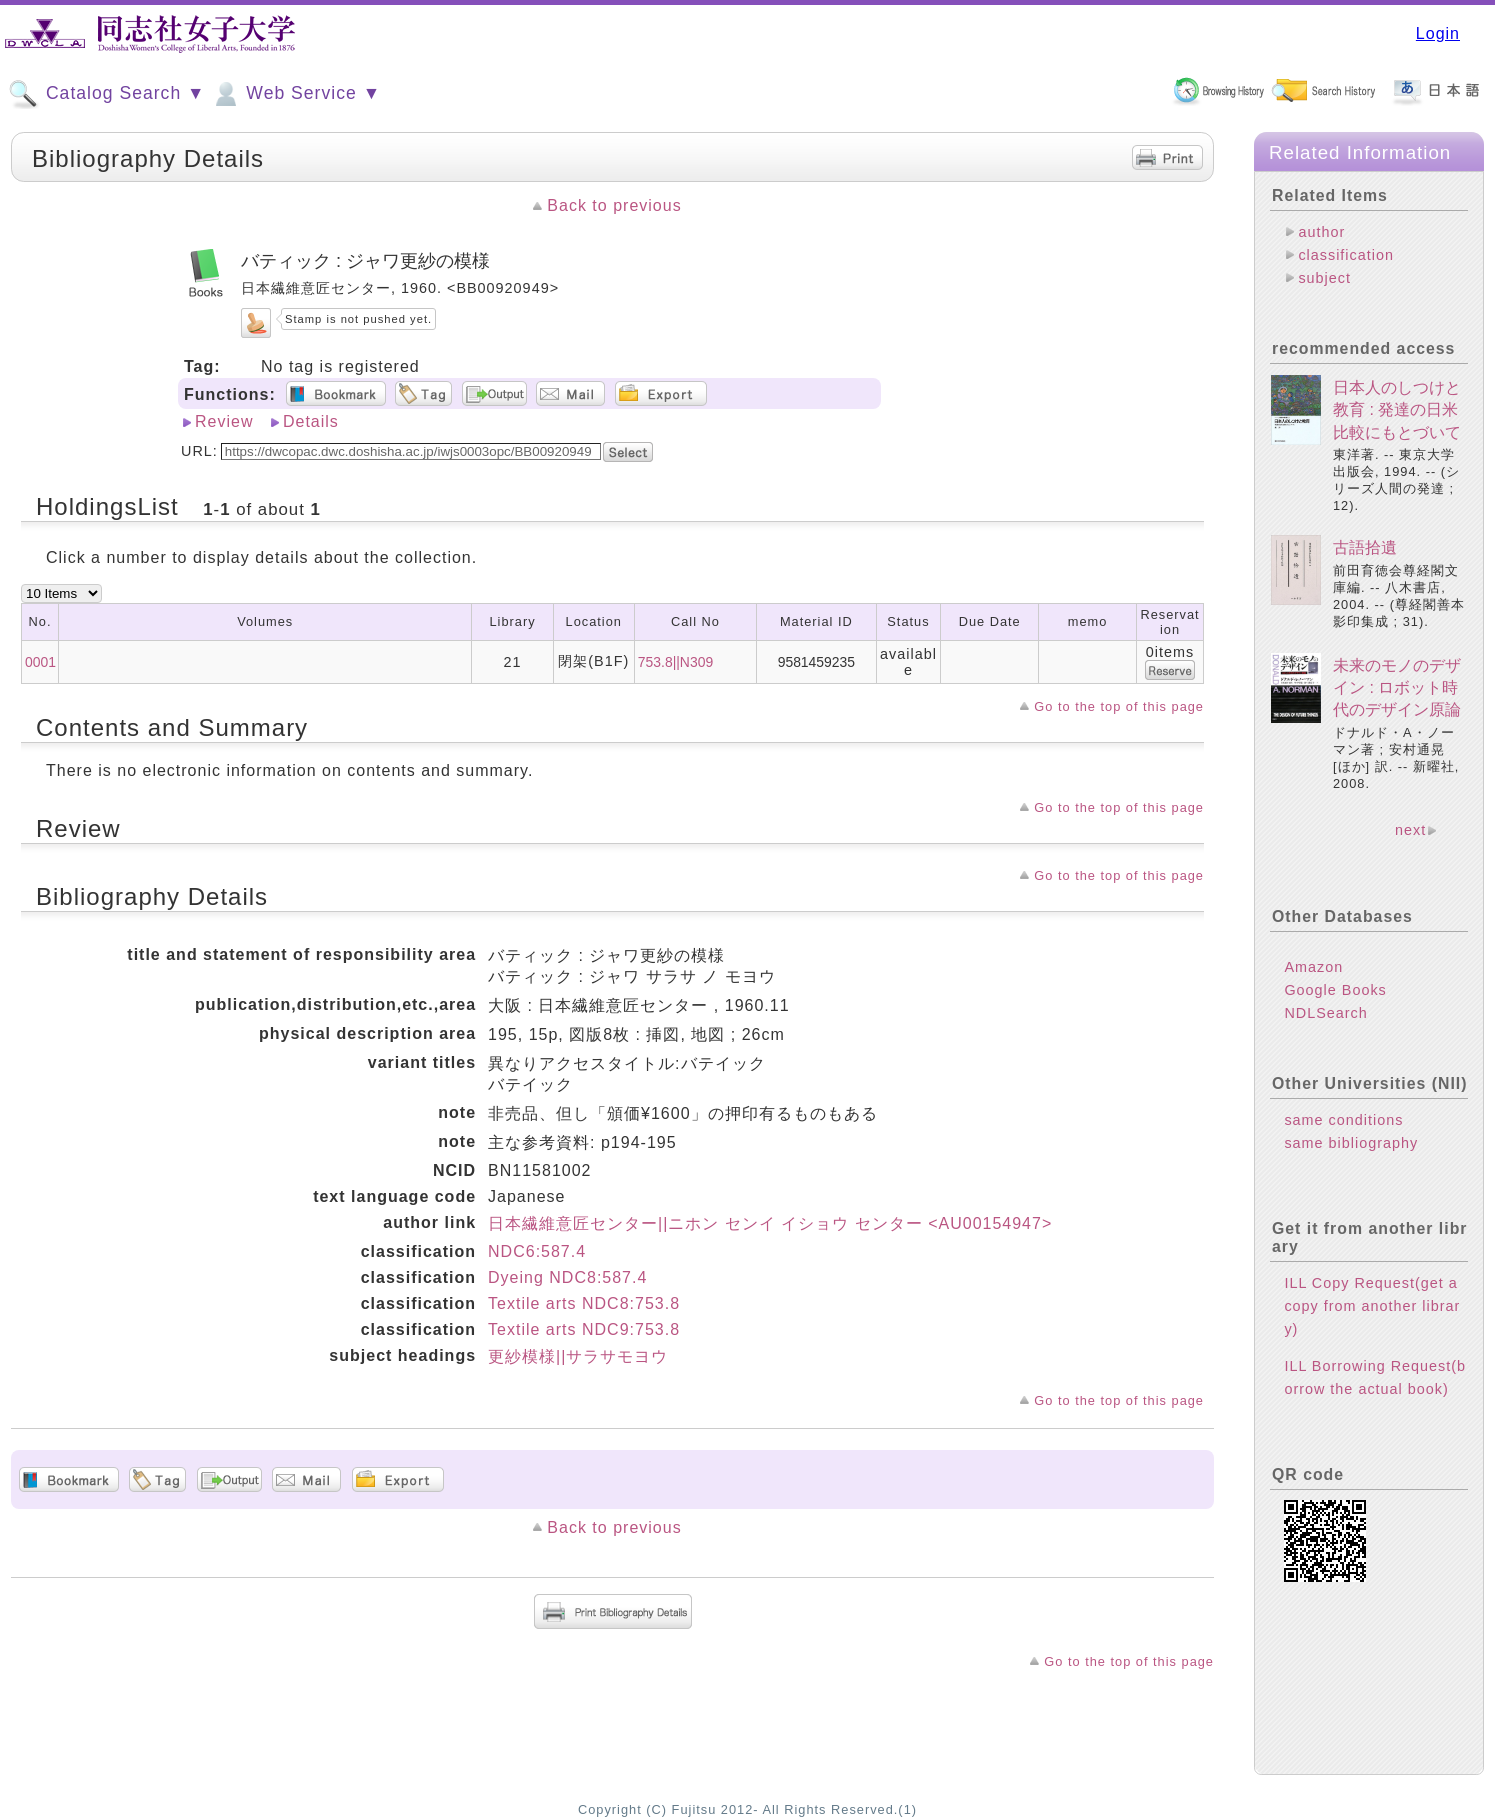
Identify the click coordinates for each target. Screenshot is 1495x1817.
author (1321, 232)
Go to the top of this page (1119, 706)
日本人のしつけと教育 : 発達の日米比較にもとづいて (1397, 410)
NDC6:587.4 (537, 1251)
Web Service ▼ (295, 94)
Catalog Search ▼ (106, 94)
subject (1324, 278)
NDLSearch (1325, 1013)
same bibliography (1351, 1143)
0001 (40, 662)
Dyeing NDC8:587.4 (567, 1277)
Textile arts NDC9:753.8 (584, 1329)
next (1410, 830)
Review (224, 421)
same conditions (1343, 1120)
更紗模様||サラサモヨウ (578, 1356)
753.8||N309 (675, 662)
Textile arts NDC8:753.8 (584, 1303)
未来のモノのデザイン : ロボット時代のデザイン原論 (1397, 688)
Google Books (1335, 990)
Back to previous (614, 205)
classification (1346, 255)
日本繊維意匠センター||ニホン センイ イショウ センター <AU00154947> (770, 1223)
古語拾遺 (1365, 547)
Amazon (1313, 967)
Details (311, 421)
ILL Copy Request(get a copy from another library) (1372, 1306)
